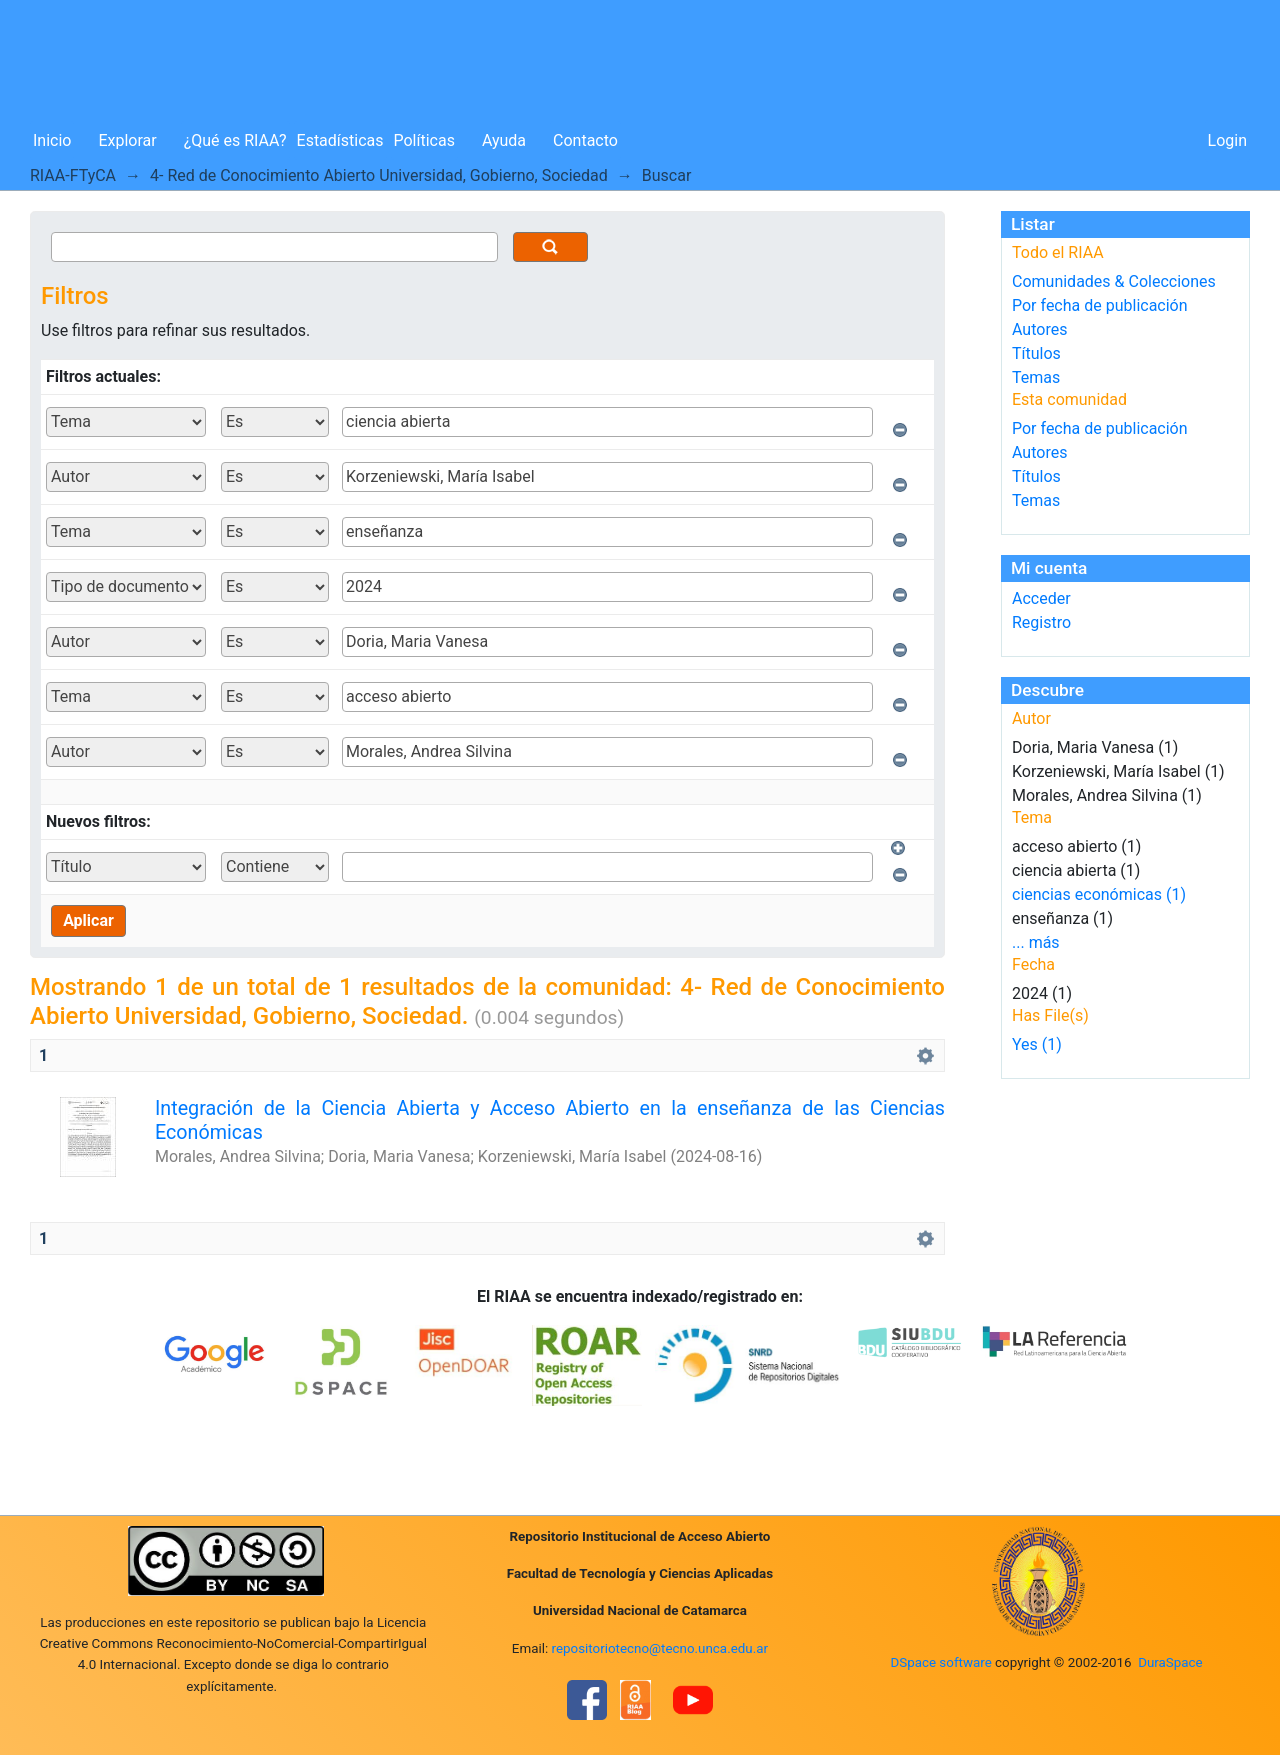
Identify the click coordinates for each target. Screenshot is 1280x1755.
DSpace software (940, 1662)
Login (1227, 140)
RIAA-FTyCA (73, 175)
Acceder (1041, 598)
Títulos (1036, 353)
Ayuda (504, 140)
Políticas (424, 140)
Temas (1036, 377)
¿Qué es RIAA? (235, 140)
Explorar (127, 140)
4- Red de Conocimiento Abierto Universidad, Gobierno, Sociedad (379, 175)
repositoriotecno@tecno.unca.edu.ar (660, 1648)
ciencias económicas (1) (1099, 894)
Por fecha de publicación (1100, 305)
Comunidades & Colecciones (1114, 281)
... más (1036, 942)
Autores (1039, 329)
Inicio (52, 140)
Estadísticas (340, 140)
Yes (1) (1037, 1044)
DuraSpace (1170, 1662)
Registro (1041, 622)
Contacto (585, 140)
